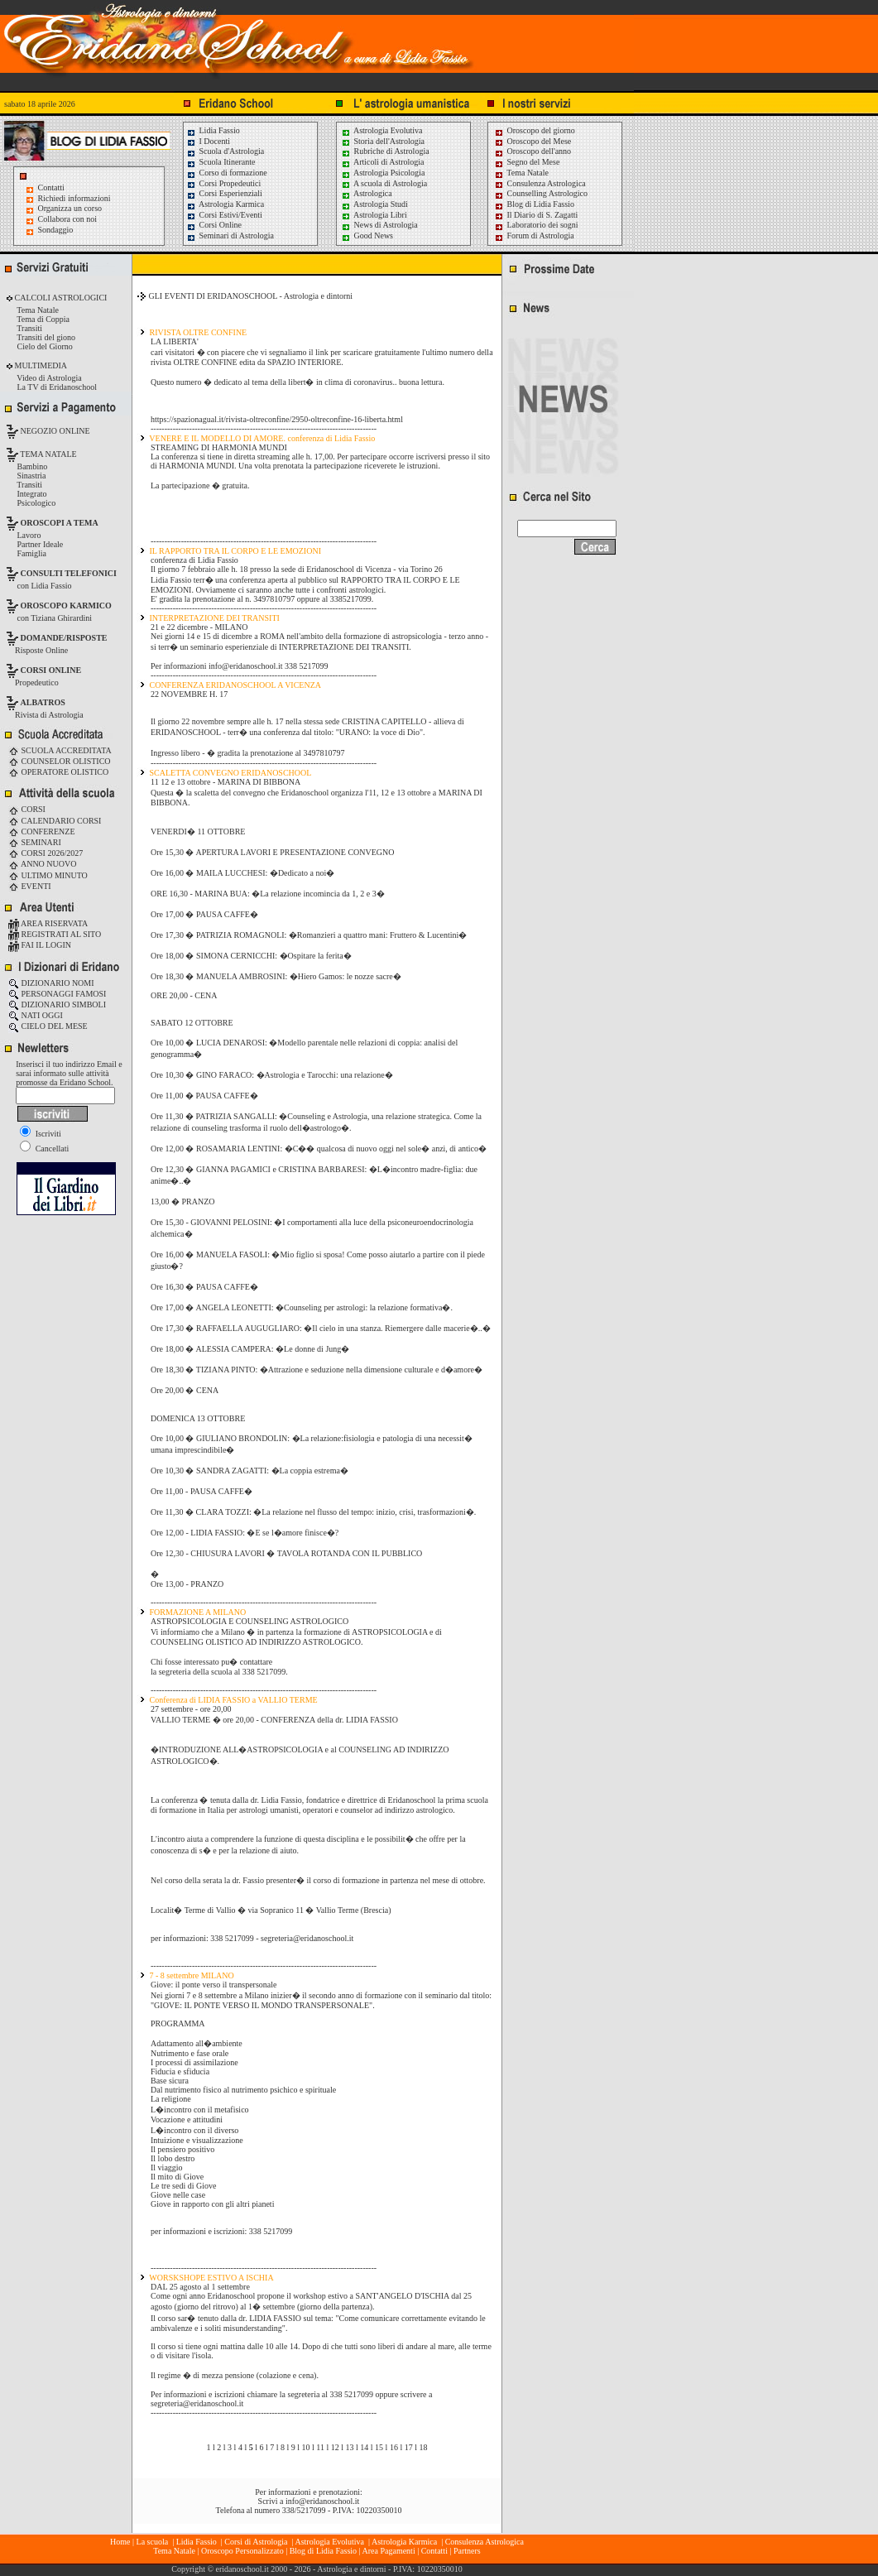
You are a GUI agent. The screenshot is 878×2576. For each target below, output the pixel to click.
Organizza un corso (70, 208)
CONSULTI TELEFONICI (69, 573)
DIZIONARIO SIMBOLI (57, 1004)
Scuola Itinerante (221, 161)
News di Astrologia (379, 224)
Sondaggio (56, 229)
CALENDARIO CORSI (54, 820)
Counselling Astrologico (541, 193)
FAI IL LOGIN (39, 944)
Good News (367, 235)
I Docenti (208, 141)
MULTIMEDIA (39, 365)
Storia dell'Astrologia (383, 141)
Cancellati (44, 1148)
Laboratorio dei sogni (536, 224)
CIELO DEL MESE (48, 1026)
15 (379, 2447)
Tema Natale (521, 172)
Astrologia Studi (374, 204)
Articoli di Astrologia (383, 161)
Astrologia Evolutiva (382, 130)
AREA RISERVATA (48, 923)
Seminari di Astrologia (230, 235)
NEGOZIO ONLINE (54, 430)
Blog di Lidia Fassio (534, 204)
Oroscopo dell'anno (539, 151)
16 (394, 2447)
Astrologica (366, 193)
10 (306, 2447)
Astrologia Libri (374, 214)
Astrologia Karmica (225, 204)
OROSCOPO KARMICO (66, 605)
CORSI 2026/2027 (45, 853)
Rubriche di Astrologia (385, 151)
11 (320, 2447)
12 (335, 2447)
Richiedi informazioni (74, 198)
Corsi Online (214, 224)
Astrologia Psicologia (383, 172)
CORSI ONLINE (51, 670)
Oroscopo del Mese (532, 141)
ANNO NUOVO (42, 863)
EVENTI (29, 886)
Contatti (51, 187)
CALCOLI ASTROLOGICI (59, 297)
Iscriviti (40, 1133)
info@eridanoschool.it (322, 2501)
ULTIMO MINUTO (48, 875)
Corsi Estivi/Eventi (224, 214)
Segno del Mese (526, 161)
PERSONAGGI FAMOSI (57, 993)
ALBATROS (43, 702)
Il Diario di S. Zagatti (536, 214)
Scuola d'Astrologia (225, 151)
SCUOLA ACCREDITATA (60, 750)
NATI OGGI (35, 1015)
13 (350, 2447)
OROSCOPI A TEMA (59, 522)
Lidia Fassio (213, 130)
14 (364, 2447)
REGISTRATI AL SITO (54, 934)
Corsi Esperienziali (224, 193)
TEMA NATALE (47, 454)
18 (423, 2447)
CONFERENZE (41, 831)
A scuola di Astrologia (384, 183)
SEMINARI (34, 842)
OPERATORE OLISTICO (58, 771)
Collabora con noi (68, 218)
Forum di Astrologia (534, 235)
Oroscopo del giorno (534, 130)
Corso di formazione (226, 172)
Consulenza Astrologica (540, 183)
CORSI (27, 809)
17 (409, 2447)
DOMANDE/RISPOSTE (64, 637)
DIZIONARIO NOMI (51, 983)
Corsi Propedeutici (223, 183)
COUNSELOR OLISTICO (59, 761)
